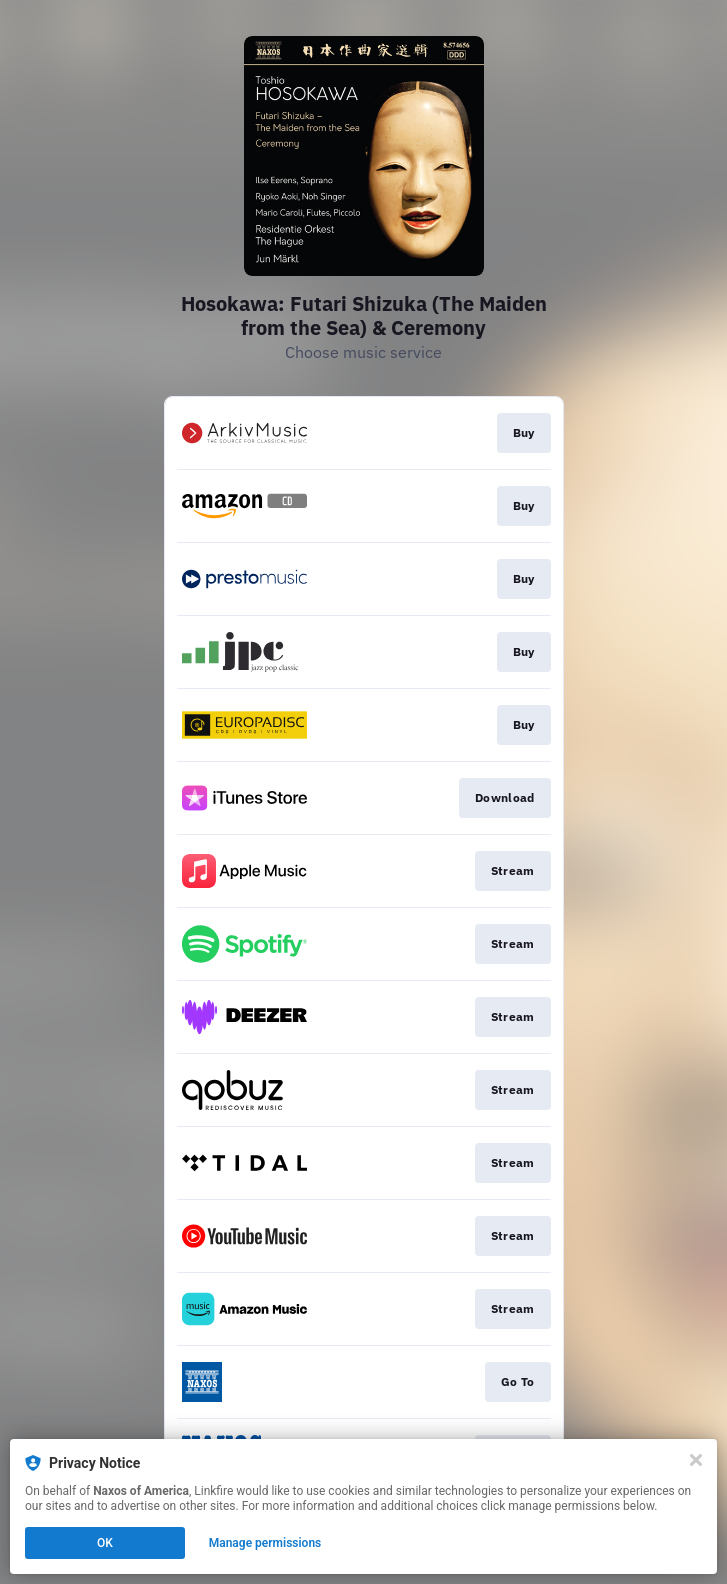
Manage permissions (265, 1543)
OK (105, 1543)
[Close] (696, 1460)
